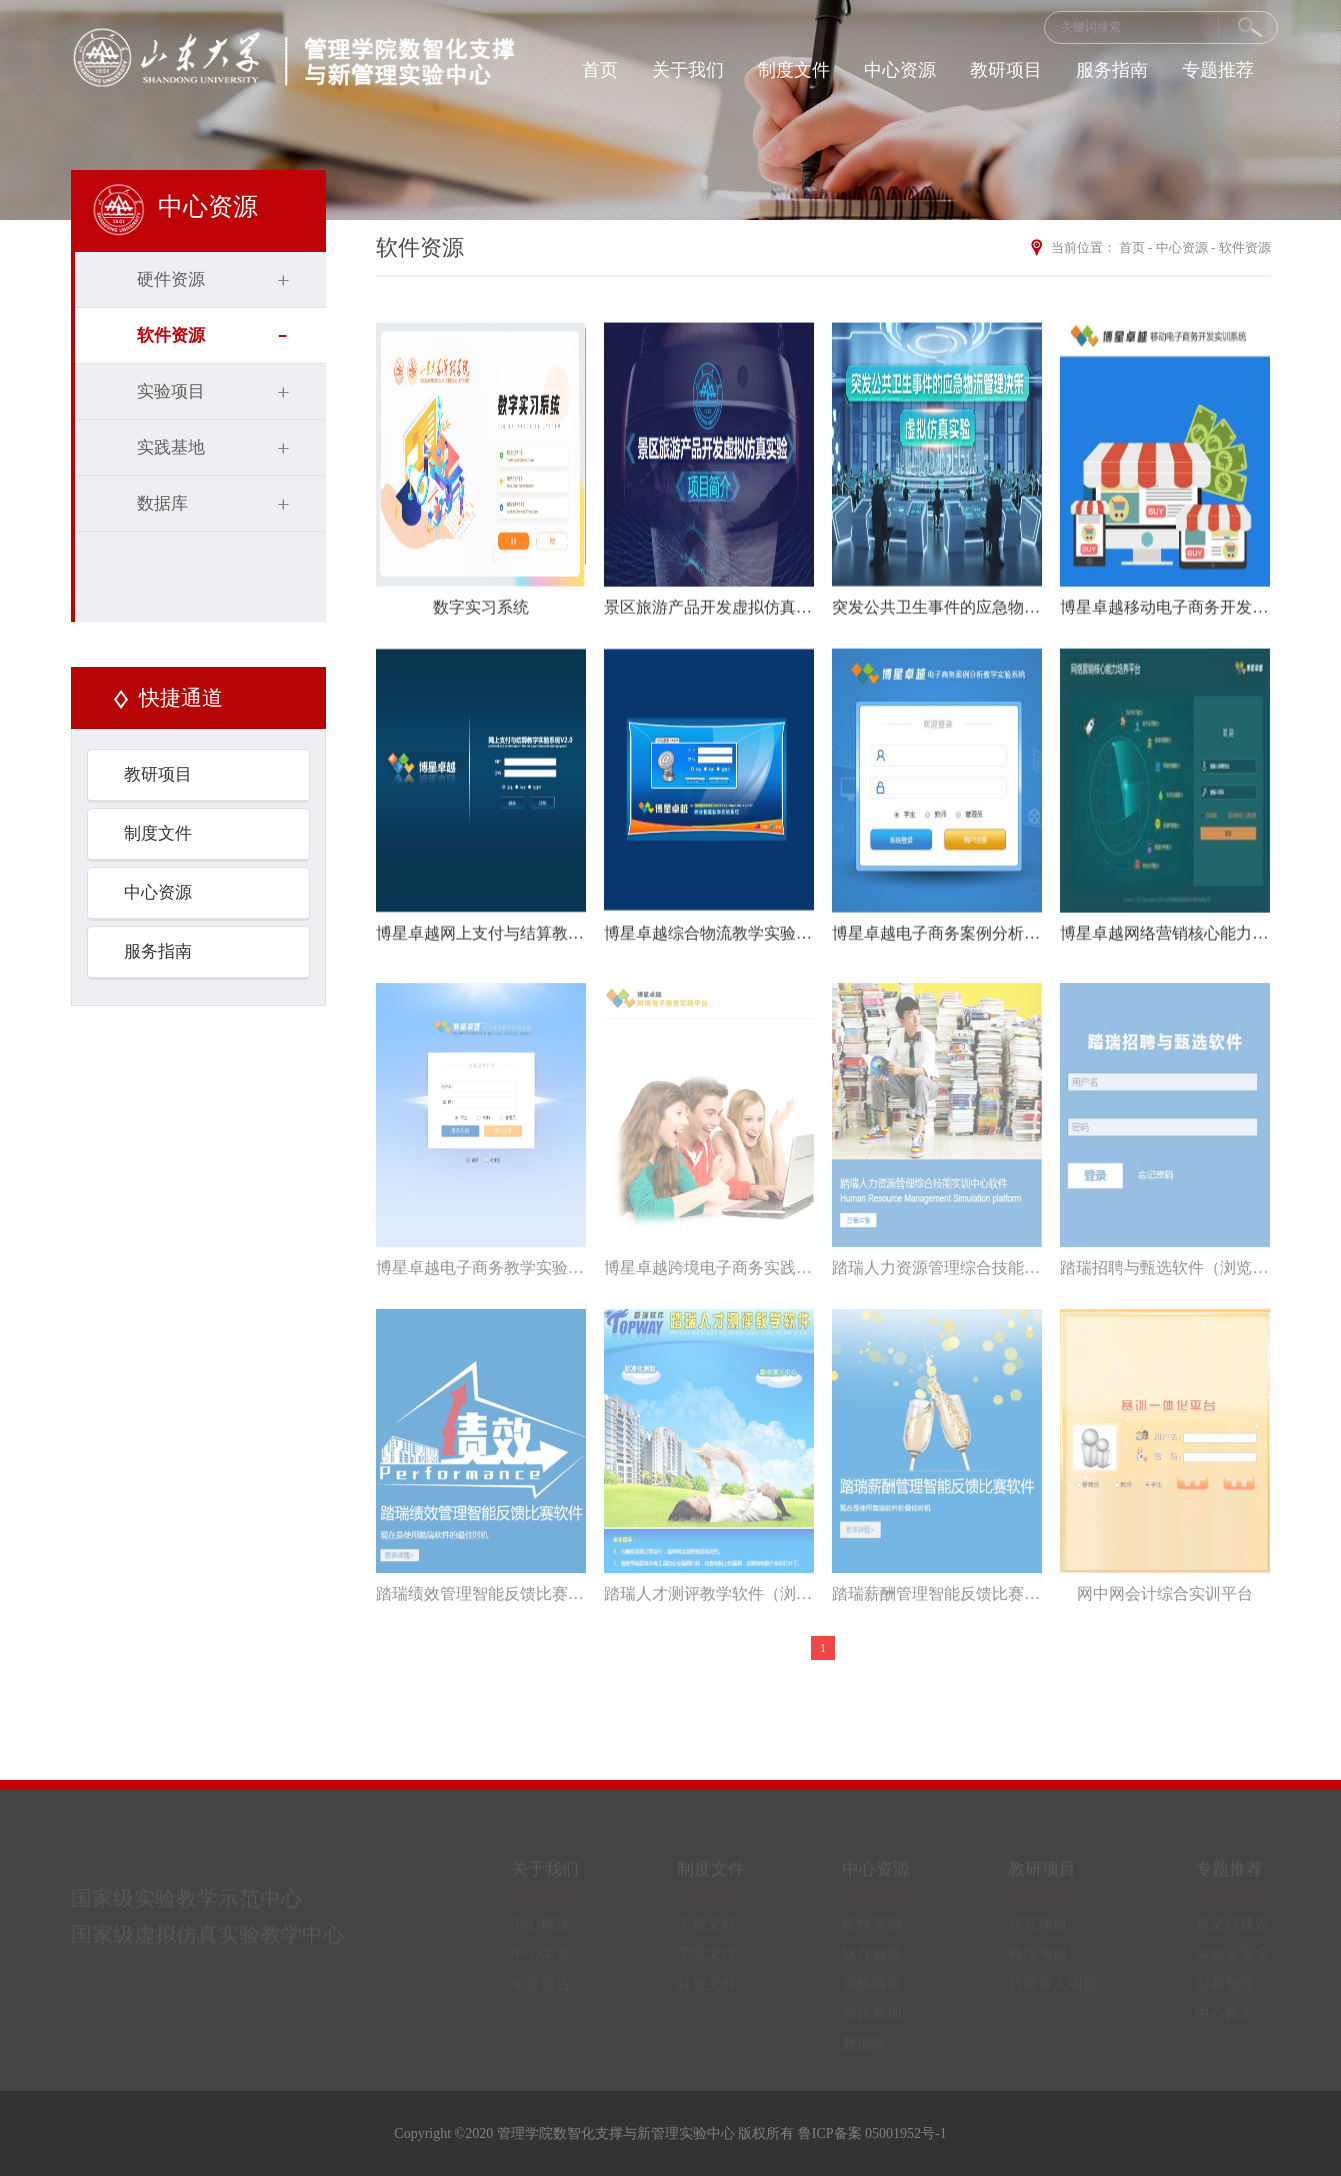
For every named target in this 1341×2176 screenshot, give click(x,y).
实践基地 (171, 447)
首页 (600, 70)
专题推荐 (1218, 70)
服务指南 (1112, 70)
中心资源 (900, 70)
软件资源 (171, 335)
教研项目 (1006, 70)
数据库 (162, 503)
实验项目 (171, 391)
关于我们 (688, 70)
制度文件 (794, 70)
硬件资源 (171, 279)
